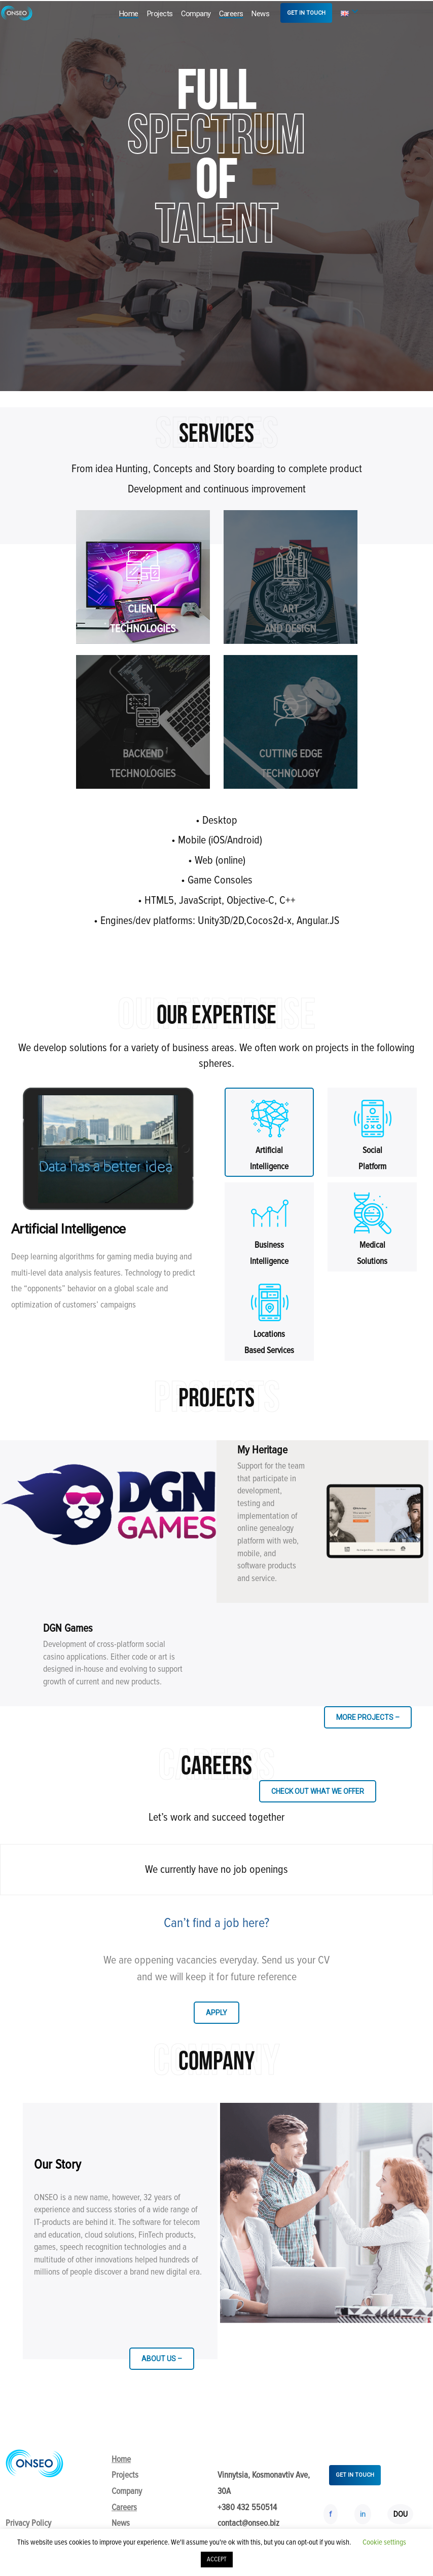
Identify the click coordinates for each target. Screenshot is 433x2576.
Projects (160, 13)
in (363, 2514)
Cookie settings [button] (384, 2542)
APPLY (216, 2013)
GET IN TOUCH (306, 13)
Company (196, 13)
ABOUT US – (161, 2359)
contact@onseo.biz (248, 2523)
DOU (400, 2514)
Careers (231, 13)
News (260, 13)
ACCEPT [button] (217, 2559)
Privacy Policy (28, 2523)
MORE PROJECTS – (368, 1717)
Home (128, 13)
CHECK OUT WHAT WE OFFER (317, 1791)
